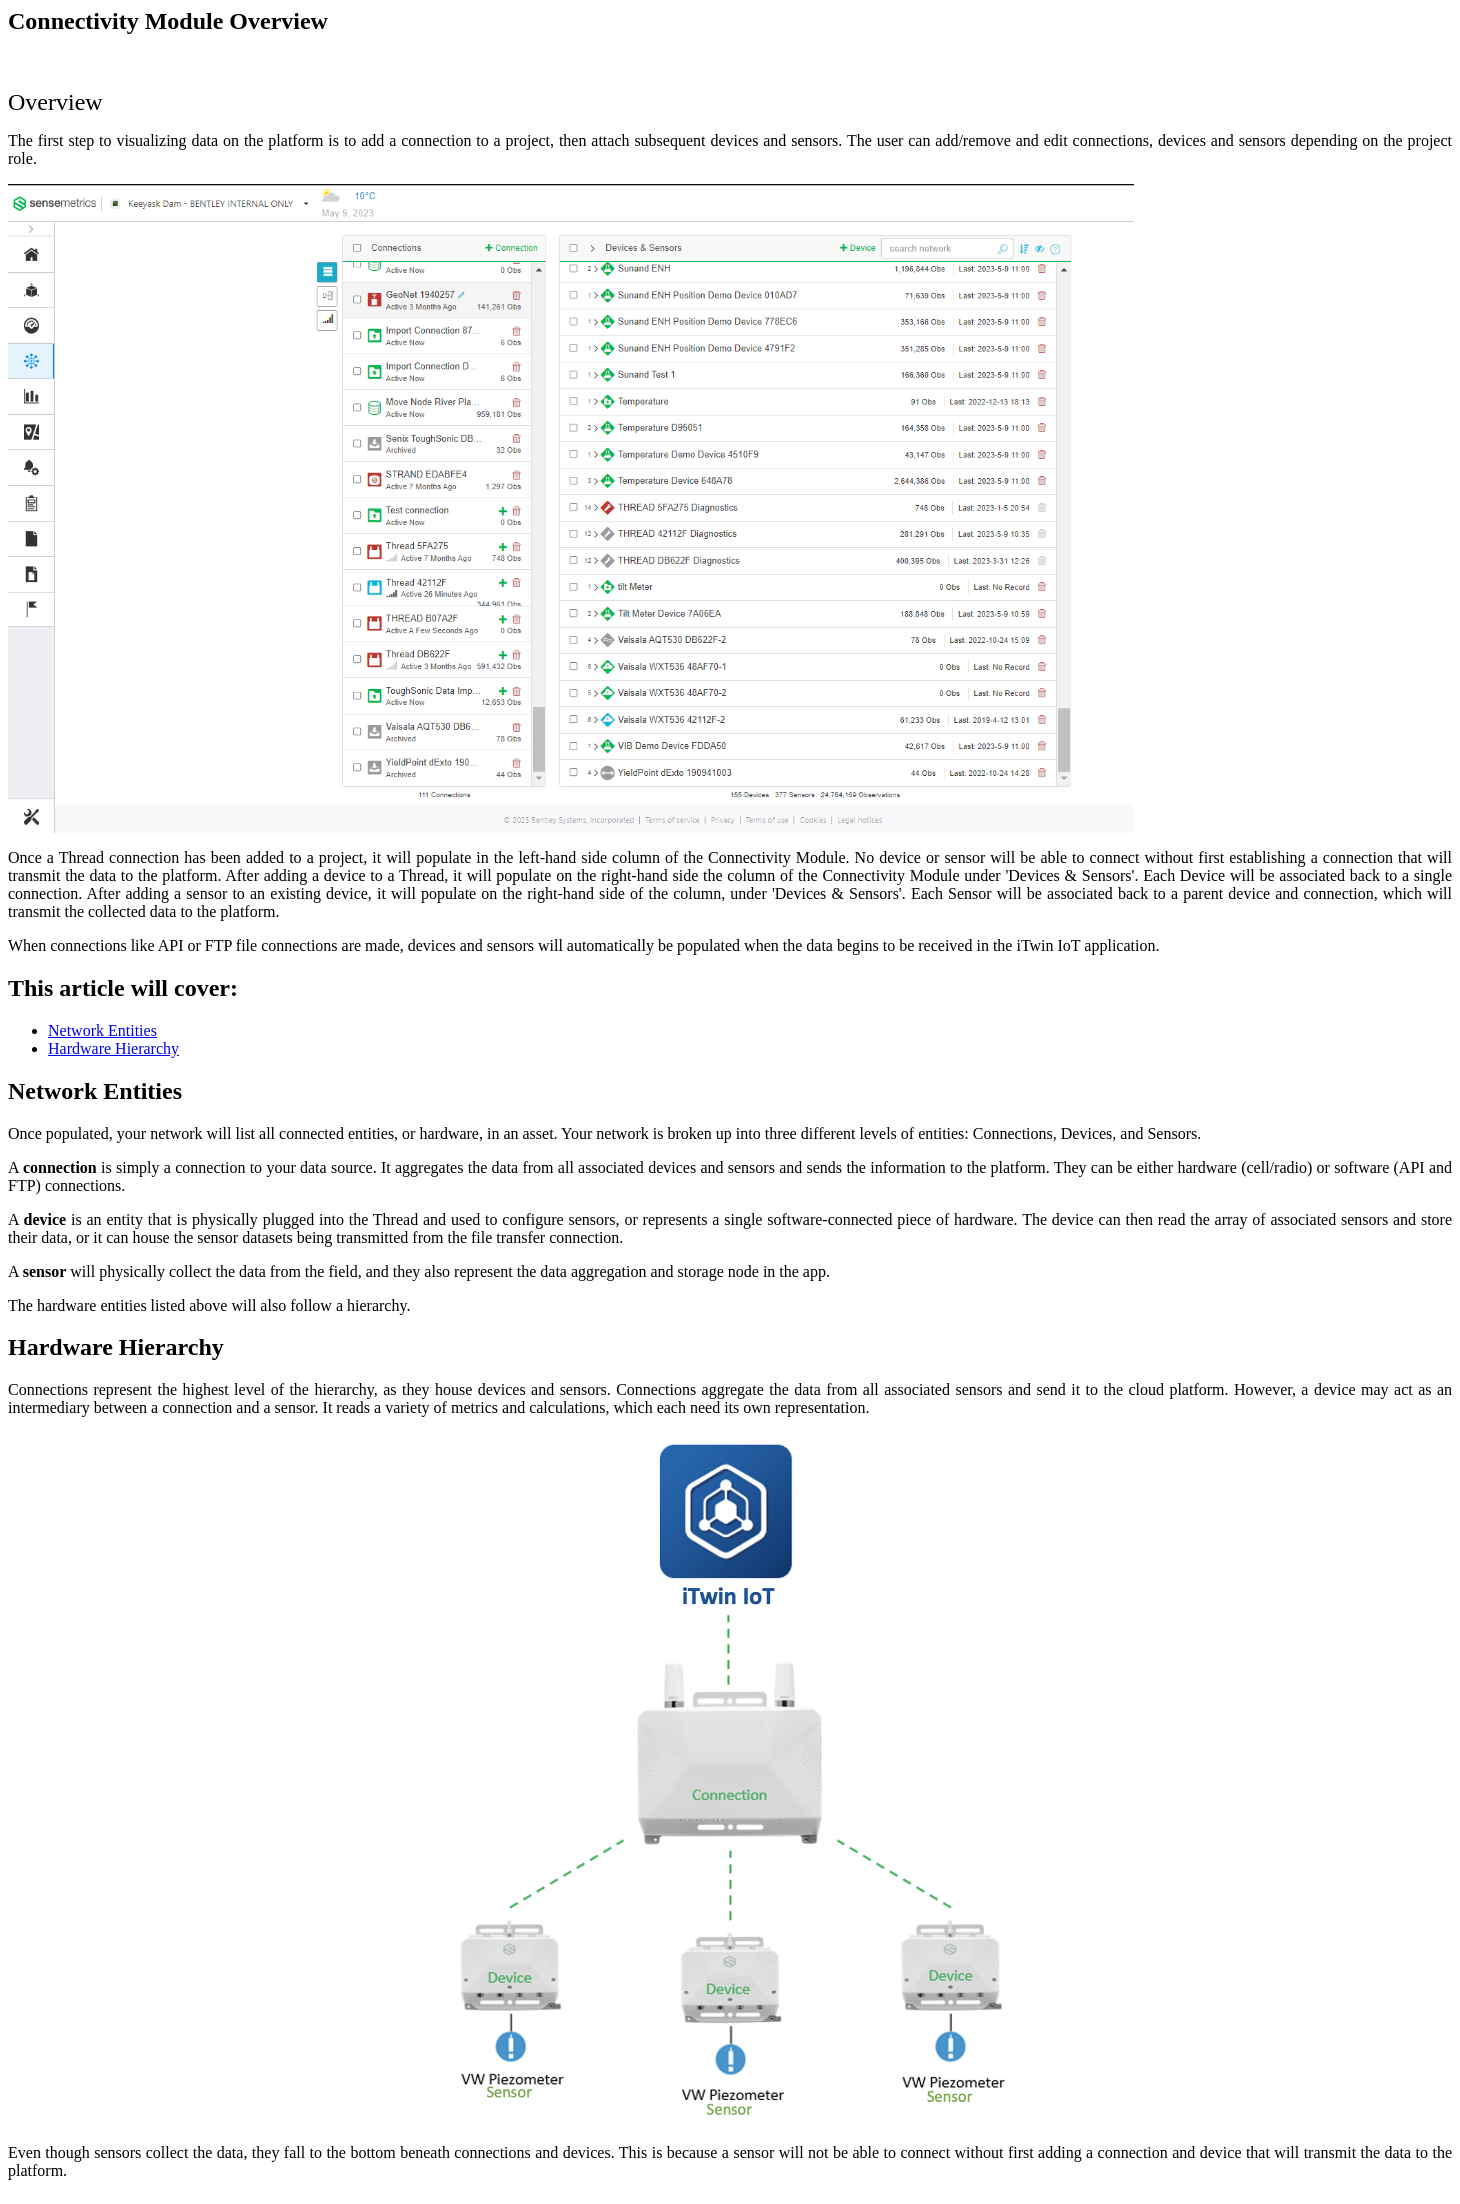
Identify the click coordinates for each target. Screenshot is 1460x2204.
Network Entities (102, 1030)
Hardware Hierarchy (113, 1048)
